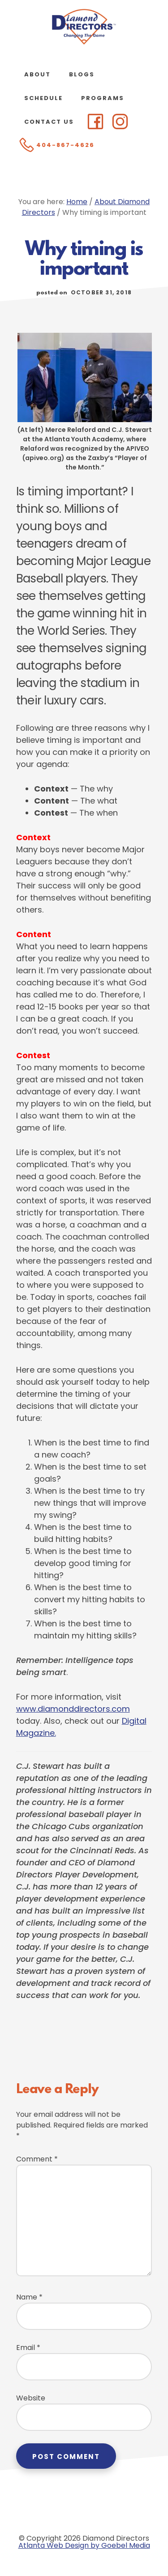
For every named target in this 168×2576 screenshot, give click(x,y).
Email (28, 2347)
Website (30, 2398)
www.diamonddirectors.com (73, 1708)
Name (29, 2297)
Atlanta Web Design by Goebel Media (84, 2545)
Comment (37, 2159)
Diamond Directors (84, 27)
